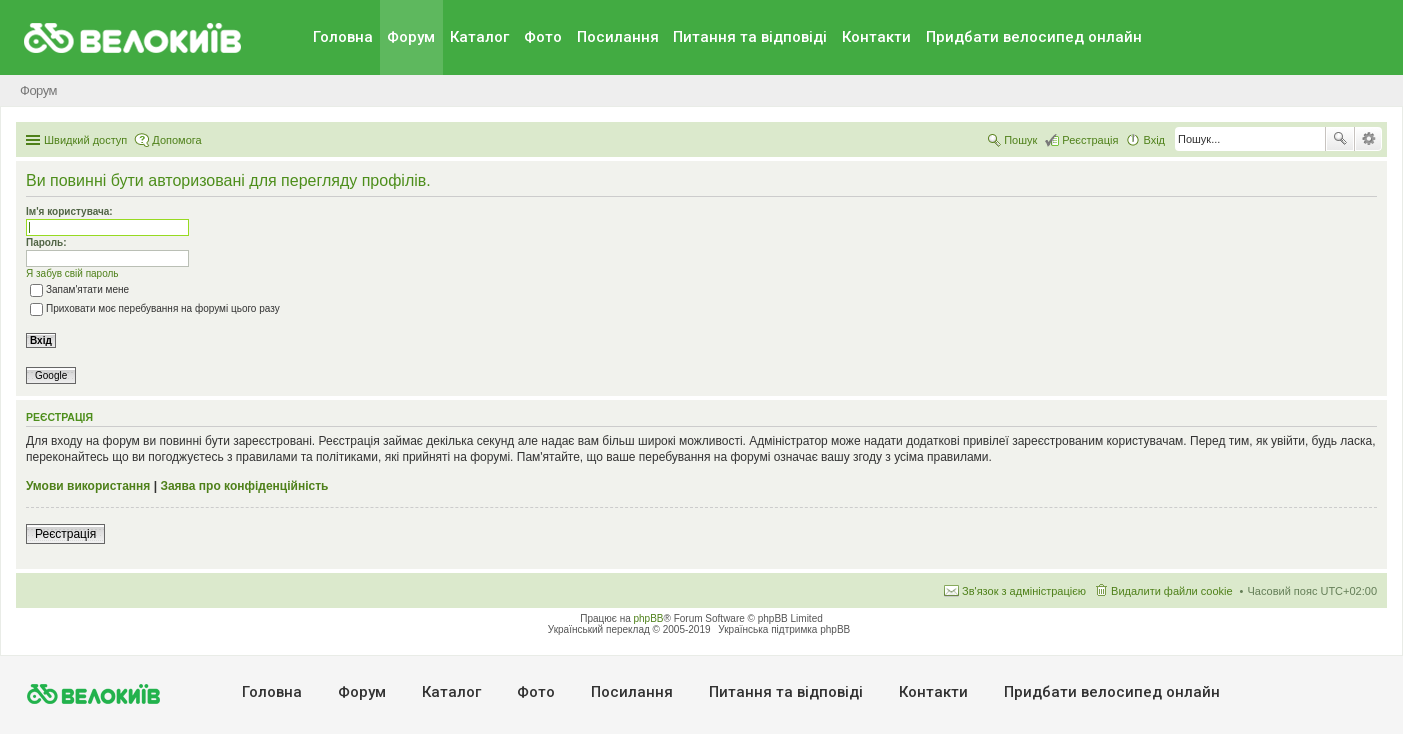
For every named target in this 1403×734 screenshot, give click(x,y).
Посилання (618, 37)
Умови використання (88, 486)
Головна (343, 37)
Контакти (876, 37)
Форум (411, 37)
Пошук (1340, 139)
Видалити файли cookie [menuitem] (1172, 591)
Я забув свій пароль (72, 273)
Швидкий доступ (85, 140)
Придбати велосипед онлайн (1034, 37)
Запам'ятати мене (79, 289)
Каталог (479, 37)
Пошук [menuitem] (1020, 140)
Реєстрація (65, 534)
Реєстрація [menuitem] (1090, 140)
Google (51, 375)
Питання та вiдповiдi (750, 37)
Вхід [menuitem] (1154, 140)
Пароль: (46, 242)
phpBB (649, 618)
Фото (543, 37)
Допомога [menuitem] (176, 140)
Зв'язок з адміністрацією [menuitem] (1024, 591)
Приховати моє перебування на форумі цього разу (155, 308)
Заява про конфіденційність (244, 486)
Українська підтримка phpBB (784, 629)
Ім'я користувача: (69, 211)
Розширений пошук (1368, 139)
